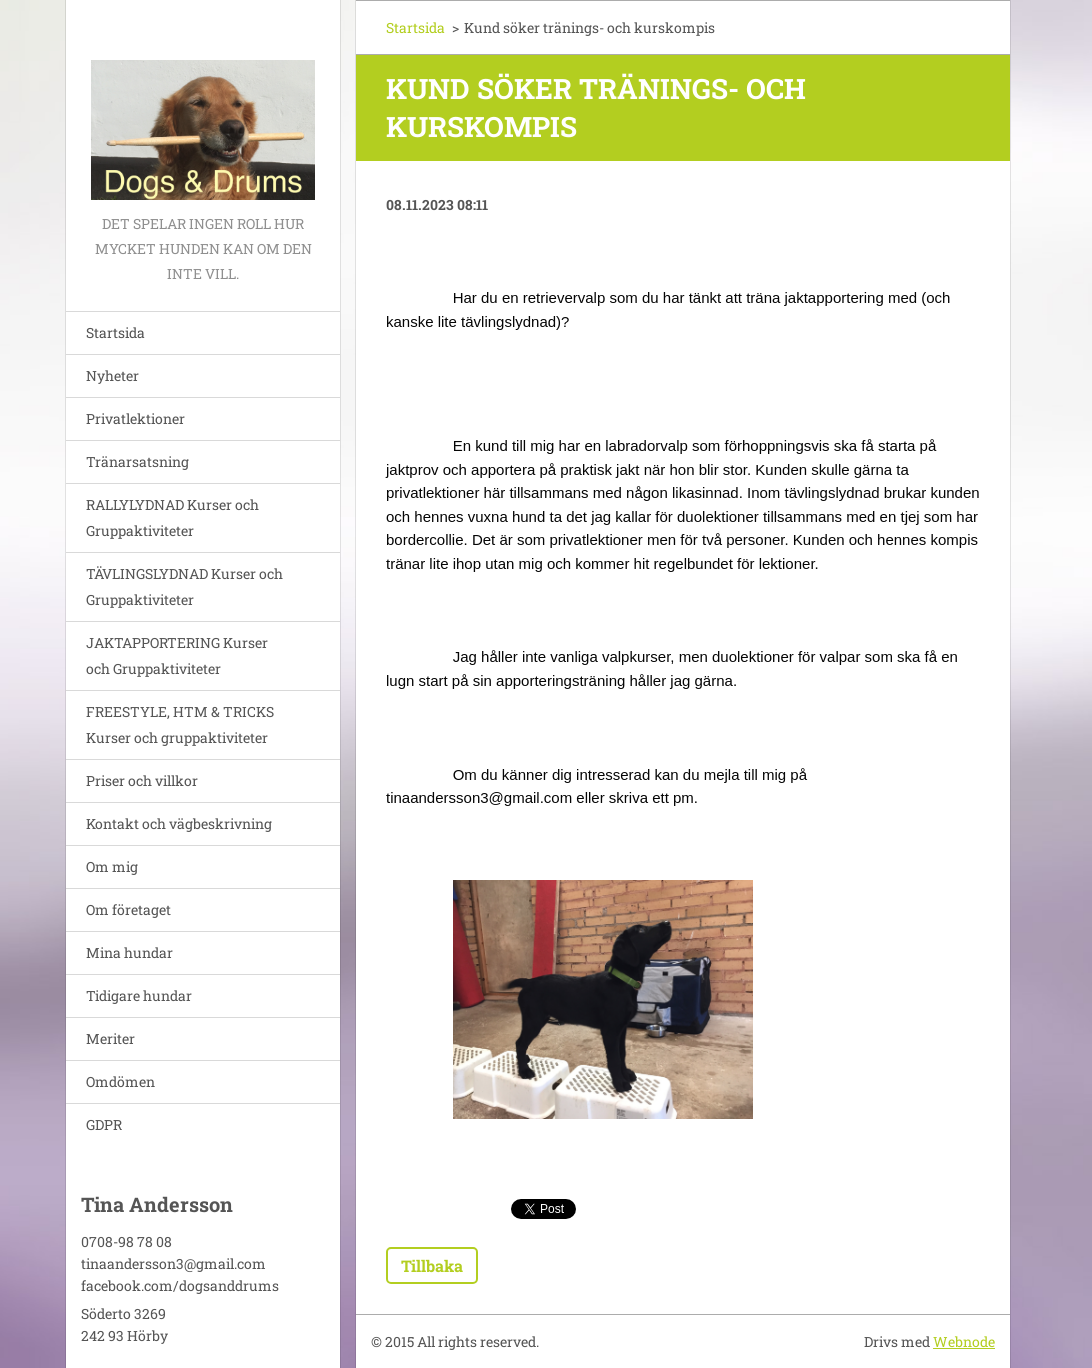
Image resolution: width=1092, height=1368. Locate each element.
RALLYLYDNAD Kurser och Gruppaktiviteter (172, 517)
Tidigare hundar (139, 995)
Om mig (112, 866)
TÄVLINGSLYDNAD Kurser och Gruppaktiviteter (184, 586)
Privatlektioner (135, 418)
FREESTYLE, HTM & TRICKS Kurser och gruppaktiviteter (180, 724)
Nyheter (112, 375)
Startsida (115, 332)
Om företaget (128, 909)
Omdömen (120, 1081)
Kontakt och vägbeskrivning (179, 823)
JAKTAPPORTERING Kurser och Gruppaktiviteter (177, 655)
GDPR (104, 1124)
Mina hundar (129, 952)
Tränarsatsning (137, 461)
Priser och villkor (142, 780)
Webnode (964, 1341)
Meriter (110, 1038)
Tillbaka (432, 1265)
